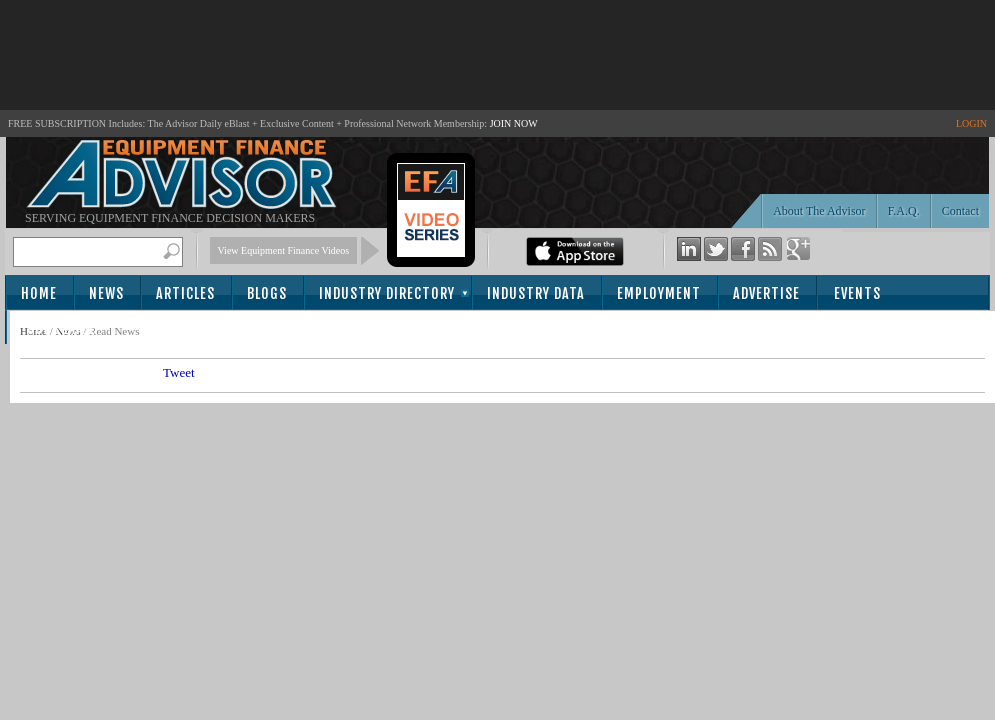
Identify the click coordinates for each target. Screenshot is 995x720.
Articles (185, 293)
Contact (960, 211)
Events (857, 293)
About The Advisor (819, 211)
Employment (659, 293)
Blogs (267, 293)
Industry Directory (387, 293)
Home (39, 293)
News (106, 293)
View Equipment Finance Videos (284, 250)
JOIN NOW (514, 123)
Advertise (766, 293)
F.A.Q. (904, 211)
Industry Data (536, 293)
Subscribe (61, 328)
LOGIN (971, 123)
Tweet (179, 372)
